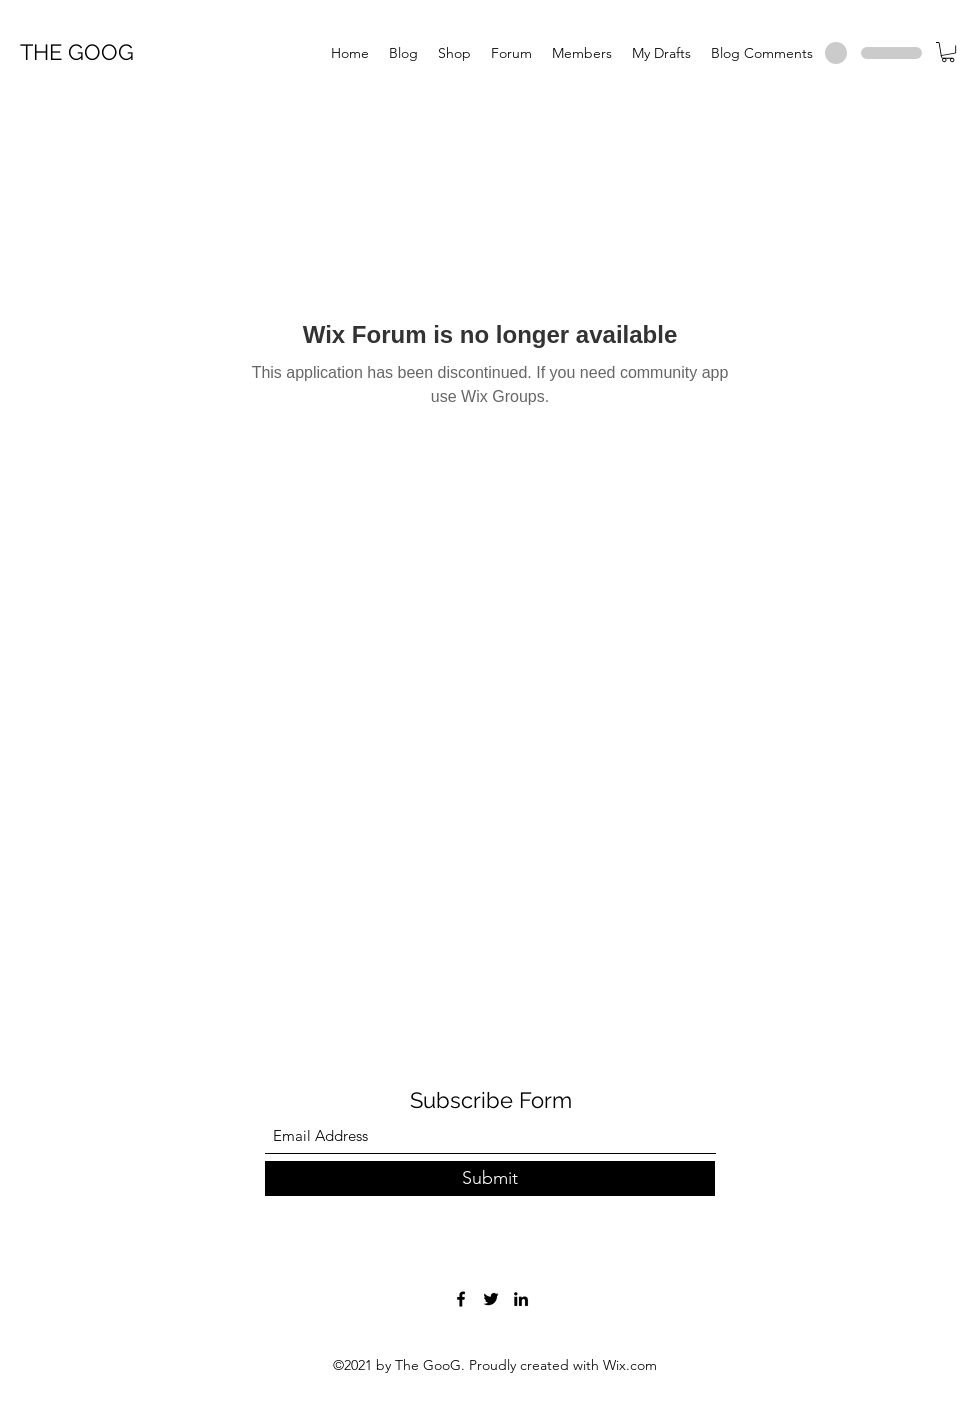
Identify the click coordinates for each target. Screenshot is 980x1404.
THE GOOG (77, 52)
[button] (948, 52)
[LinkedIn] (521, 1299)
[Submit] (490, 1178)
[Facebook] (461, 1299)
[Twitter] (491, 1299)
